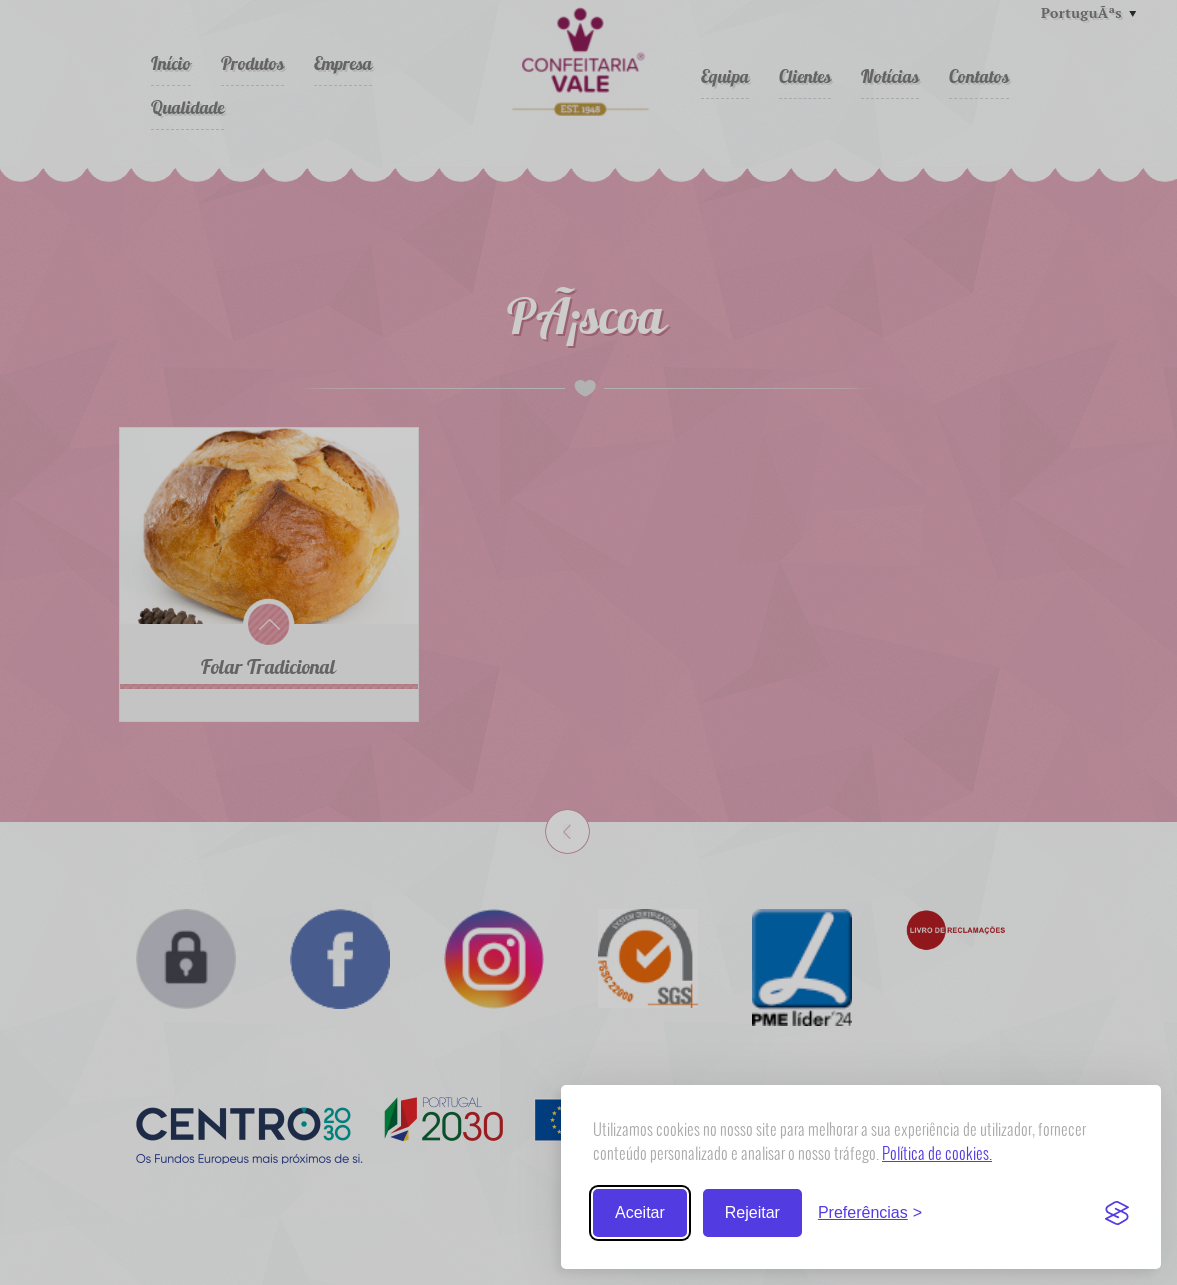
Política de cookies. (937, 1153)
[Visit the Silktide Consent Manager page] (1117, 1213)
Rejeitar (752, 1212)
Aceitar (640, 1212)
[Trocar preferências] (870, 1213)
